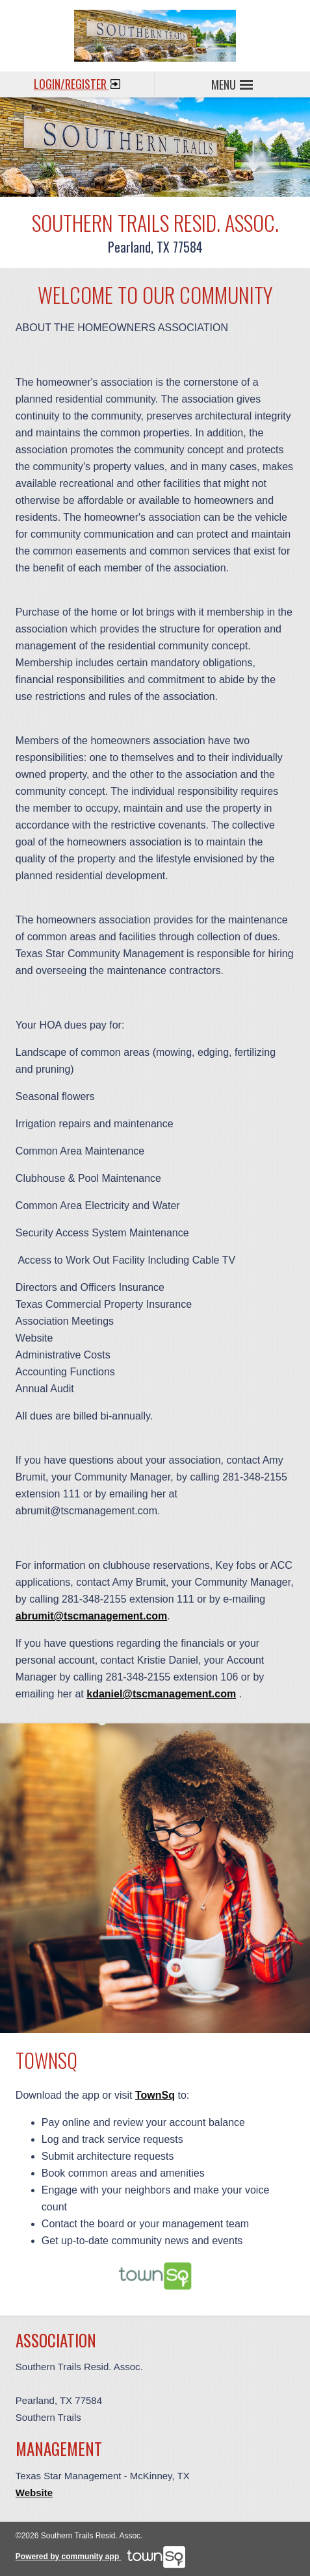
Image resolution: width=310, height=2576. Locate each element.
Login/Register (77, 81)
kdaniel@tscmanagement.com (161, 1693)
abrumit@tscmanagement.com (91, 1615)
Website (34, 2492)
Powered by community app (100, 2556)
